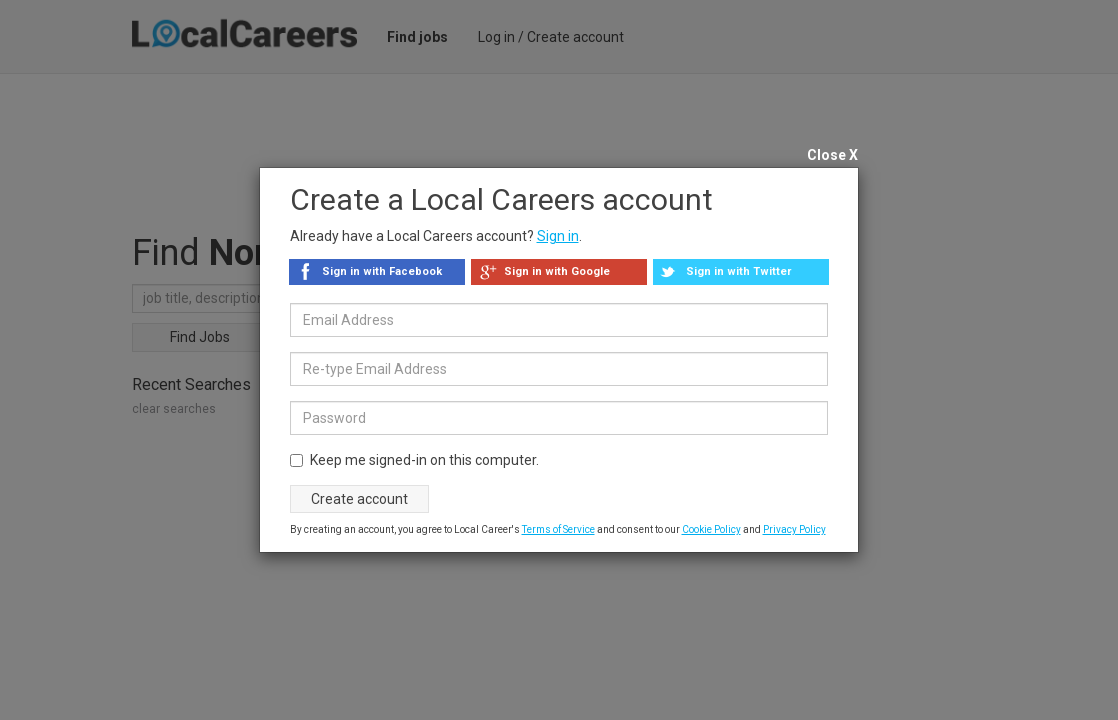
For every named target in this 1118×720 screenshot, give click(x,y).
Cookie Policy (711, 529)
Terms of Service (558, 529)
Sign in (558, 236)
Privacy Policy (794, 529)
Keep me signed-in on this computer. (414, 460)
